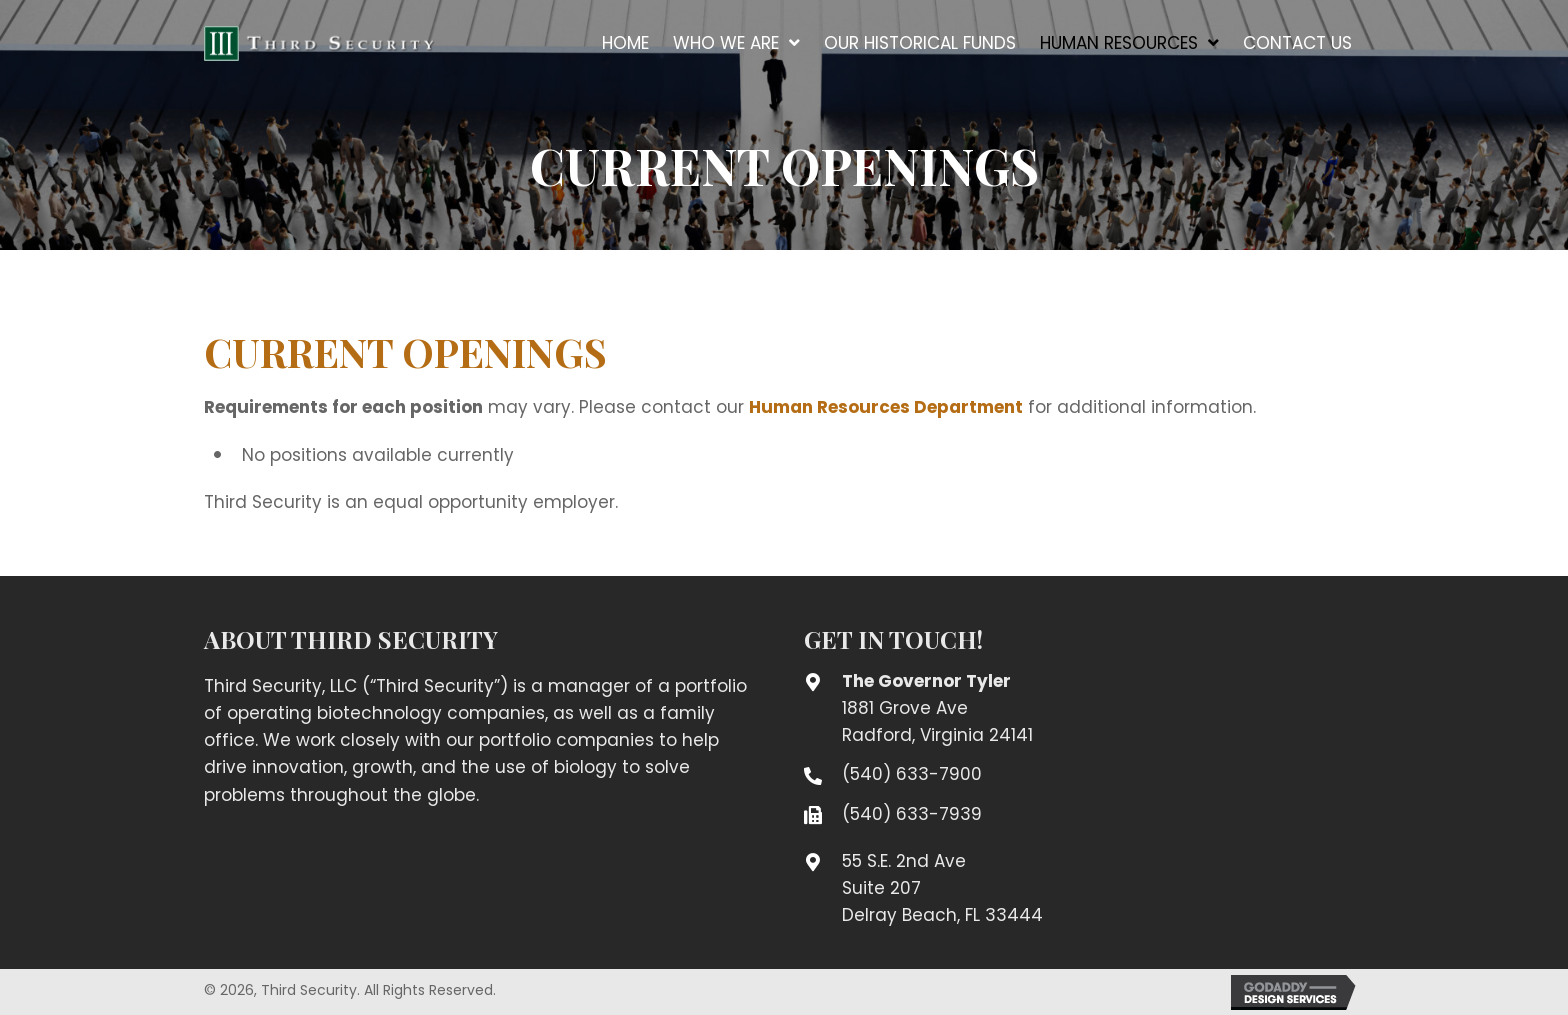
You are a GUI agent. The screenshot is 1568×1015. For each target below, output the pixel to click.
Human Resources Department (886, 407)
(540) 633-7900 (912, 774)
